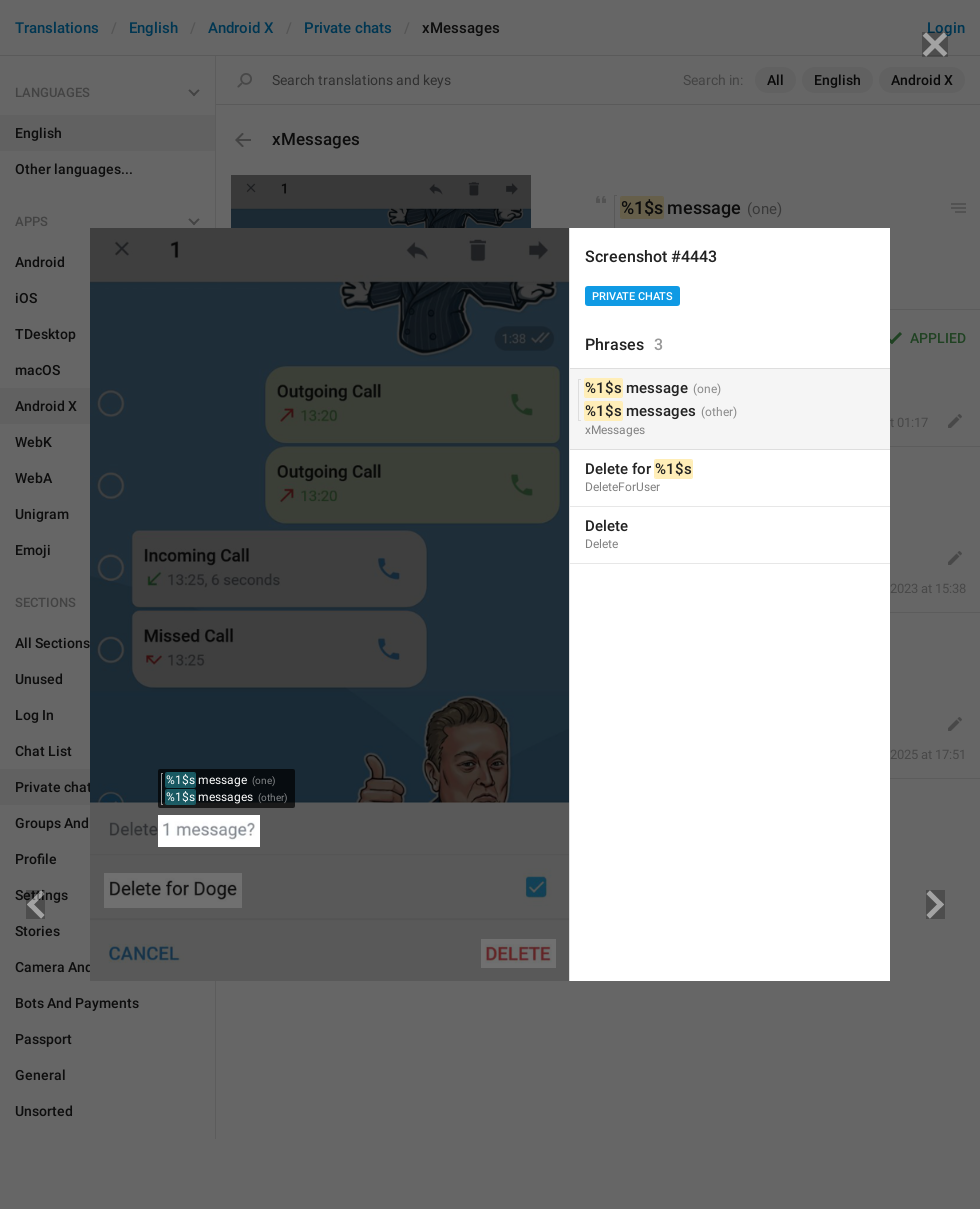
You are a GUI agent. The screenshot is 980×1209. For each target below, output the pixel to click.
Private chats (632, 296)
